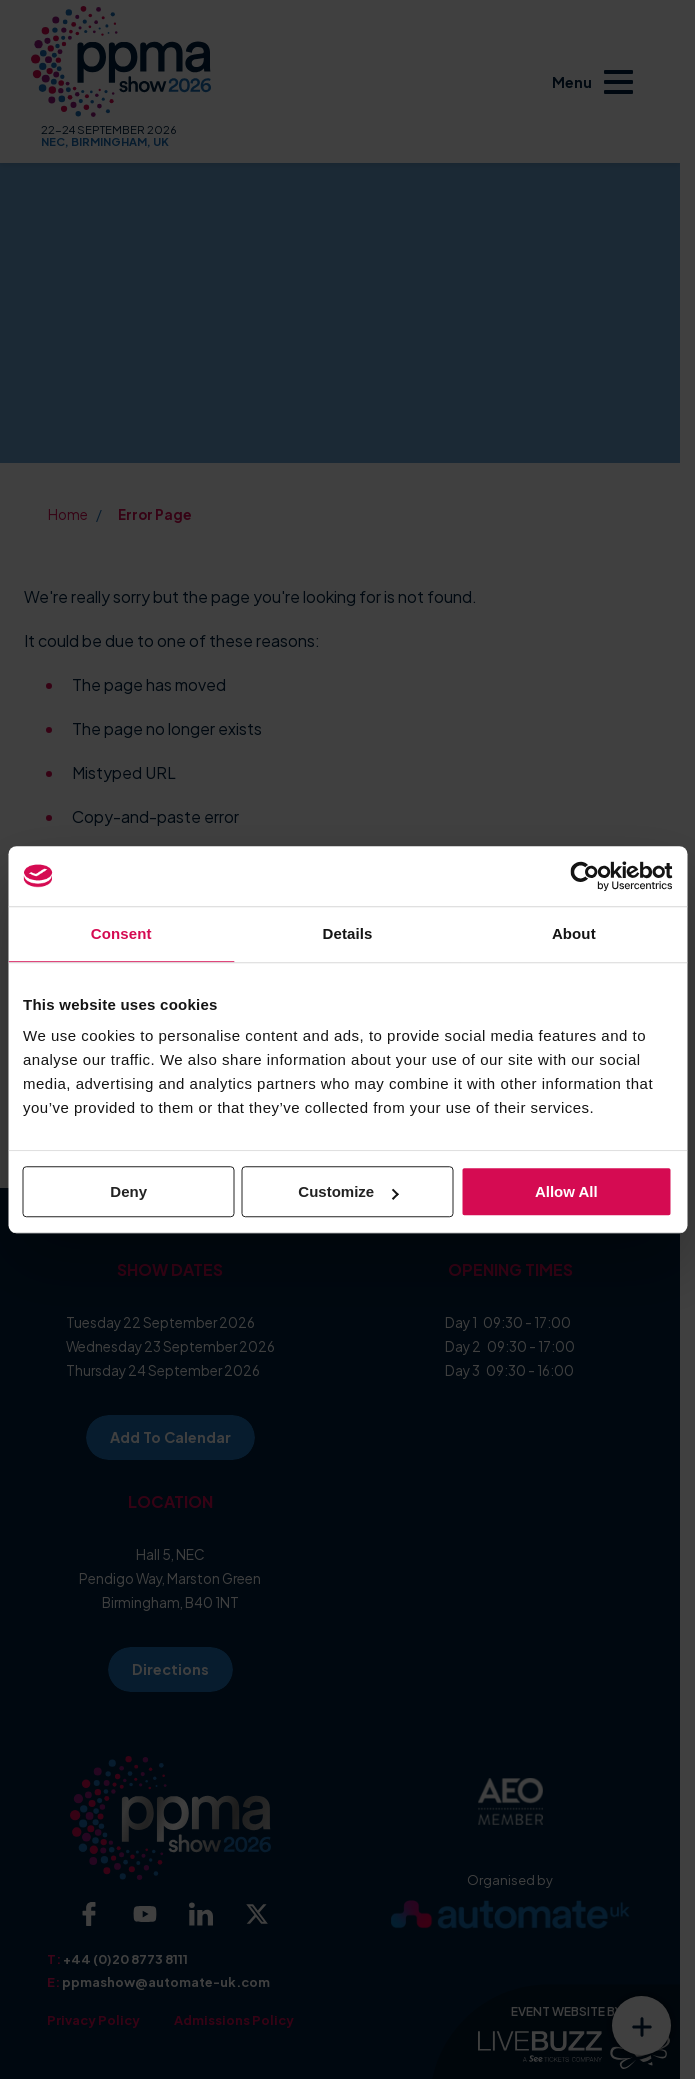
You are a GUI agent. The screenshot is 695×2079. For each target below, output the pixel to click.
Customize (348, 1191)
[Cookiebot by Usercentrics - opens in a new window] (584, 876)
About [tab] (574, 933)
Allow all (566, 1191)
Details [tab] (348, 933)
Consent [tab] (121, 933)
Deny (128, 1191)
